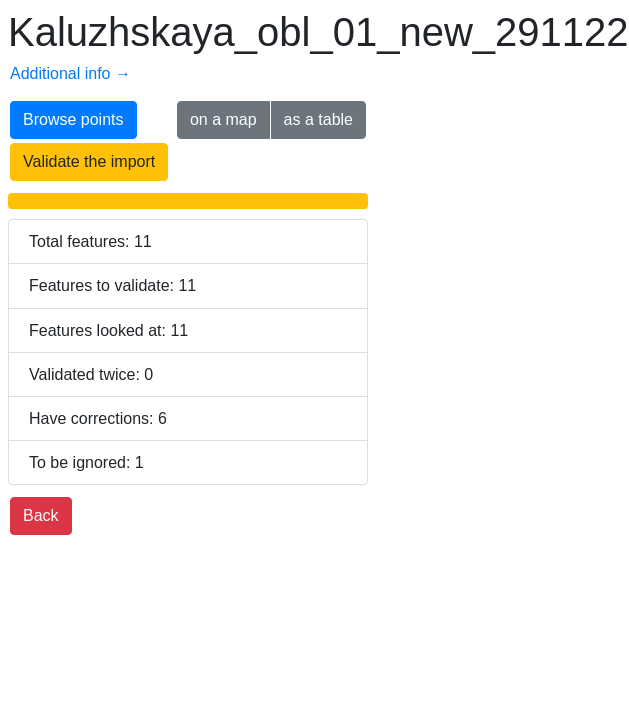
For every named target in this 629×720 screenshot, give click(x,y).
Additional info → (70, 73)
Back (41, 515)
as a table (318, 119)
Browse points (73, 119)
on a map (223, 119)
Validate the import (89, 161)
